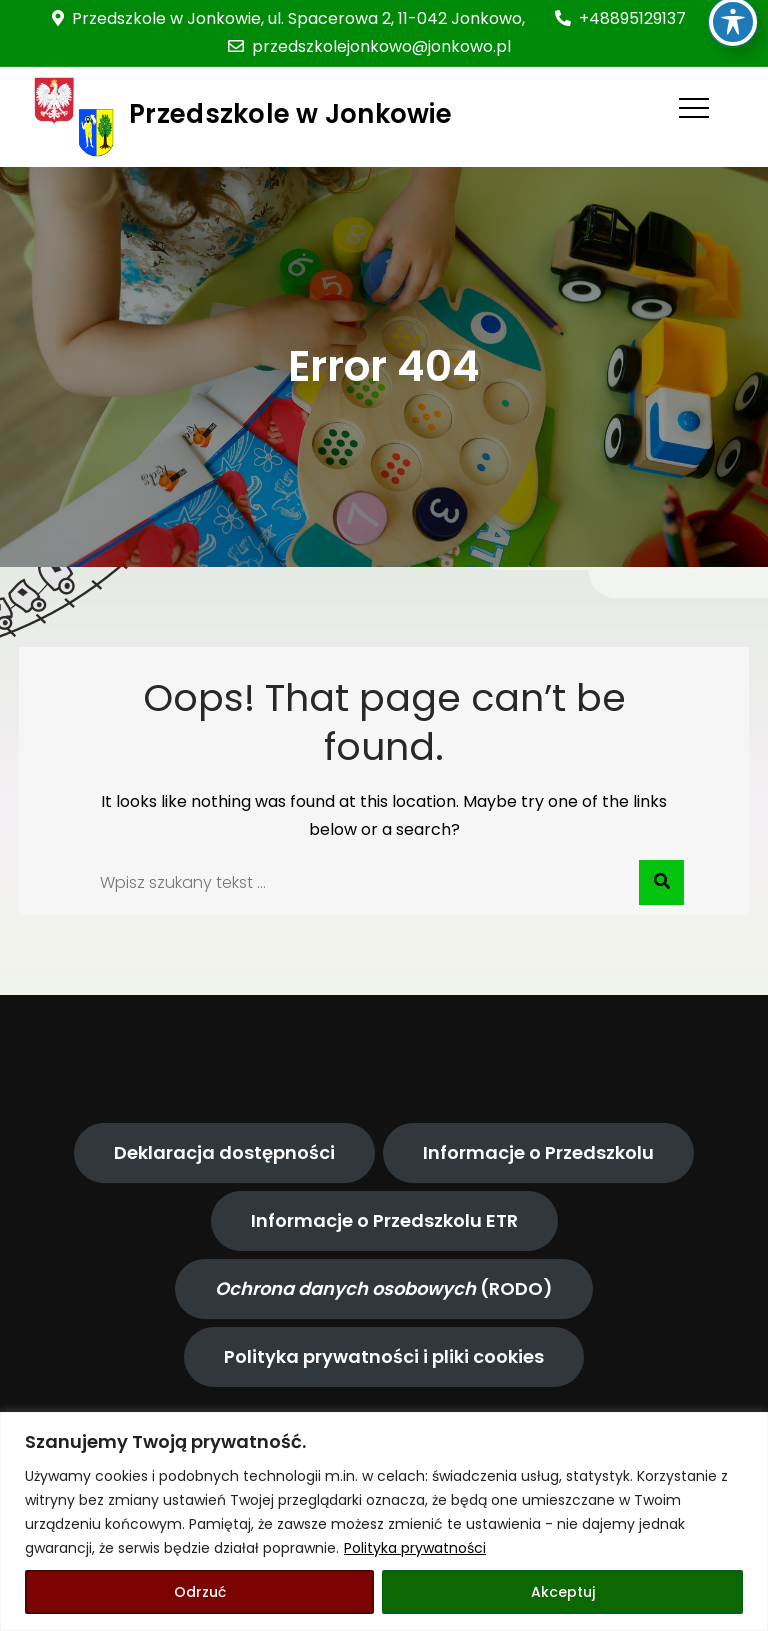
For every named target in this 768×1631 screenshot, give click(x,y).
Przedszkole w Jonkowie (290, 114)
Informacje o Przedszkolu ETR (384, 1220)
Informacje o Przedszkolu (538, 1152)
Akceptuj (563, 1592)
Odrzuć (200, 1592)
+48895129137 (620, 18)
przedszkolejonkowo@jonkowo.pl (369, 46)
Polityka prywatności (415, 1548)
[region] (384, 1521)
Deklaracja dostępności (224, 1152)
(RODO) (384, 1288)
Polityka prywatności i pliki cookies (384, 1356)
